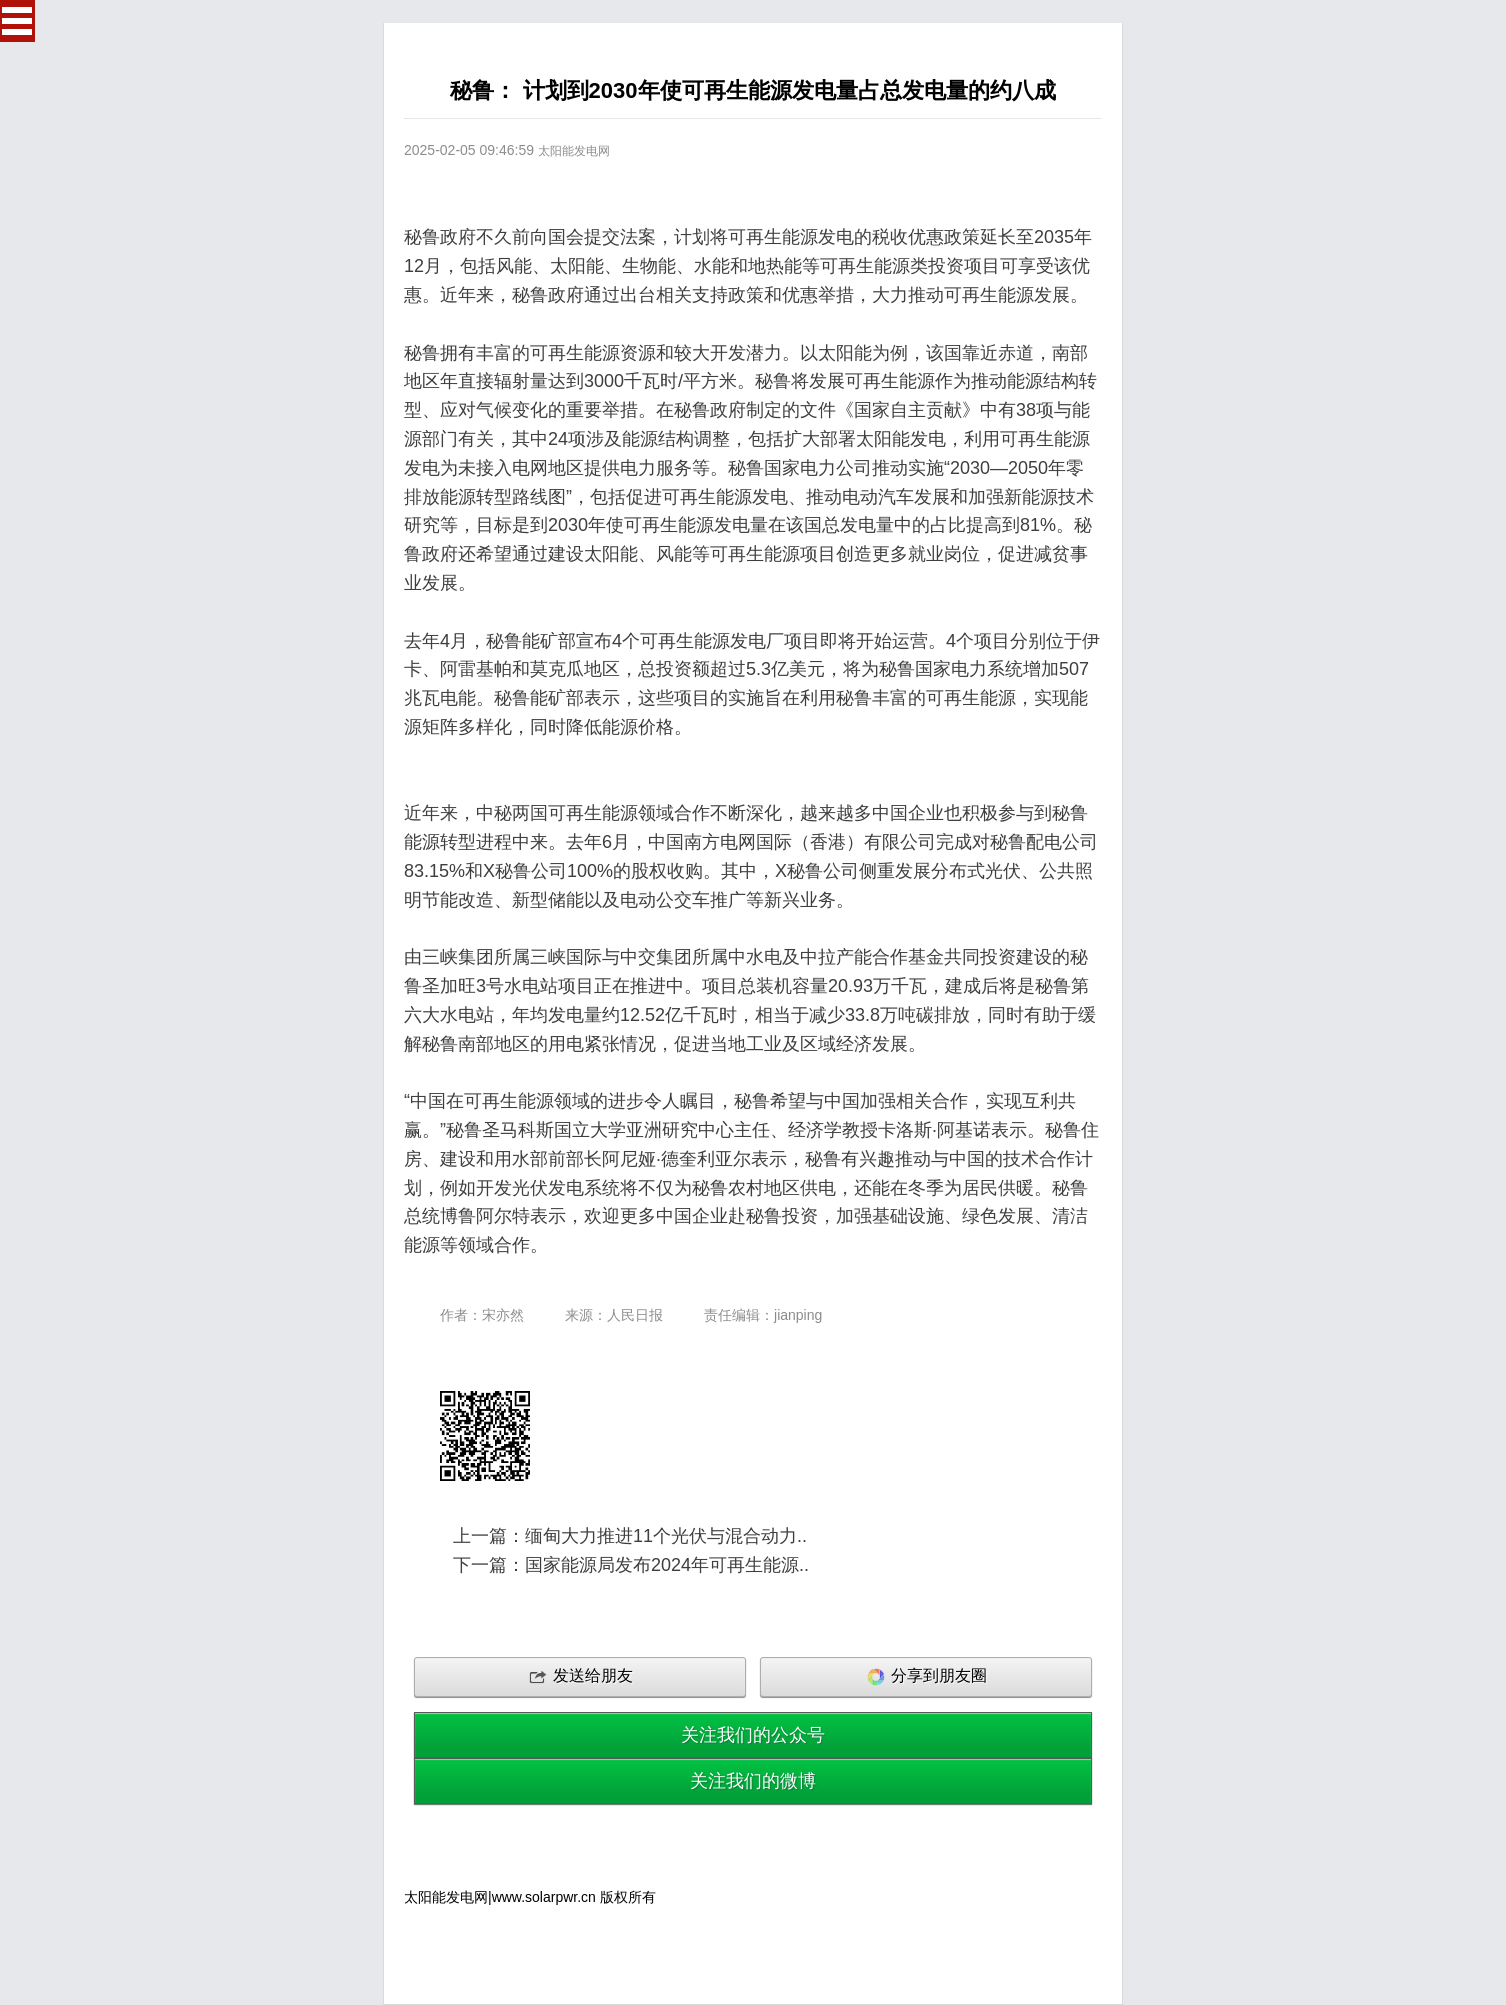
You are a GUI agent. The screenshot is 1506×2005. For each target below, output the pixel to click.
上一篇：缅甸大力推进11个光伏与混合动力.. (630, 1536)
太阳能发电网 (574, 151)
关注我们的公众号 (753, 1735)
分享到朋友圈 (926, 1677)
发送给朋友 (580, 1677)
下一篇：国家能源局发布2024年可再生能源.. (631, 1565)
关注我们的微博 (753, 1781)
